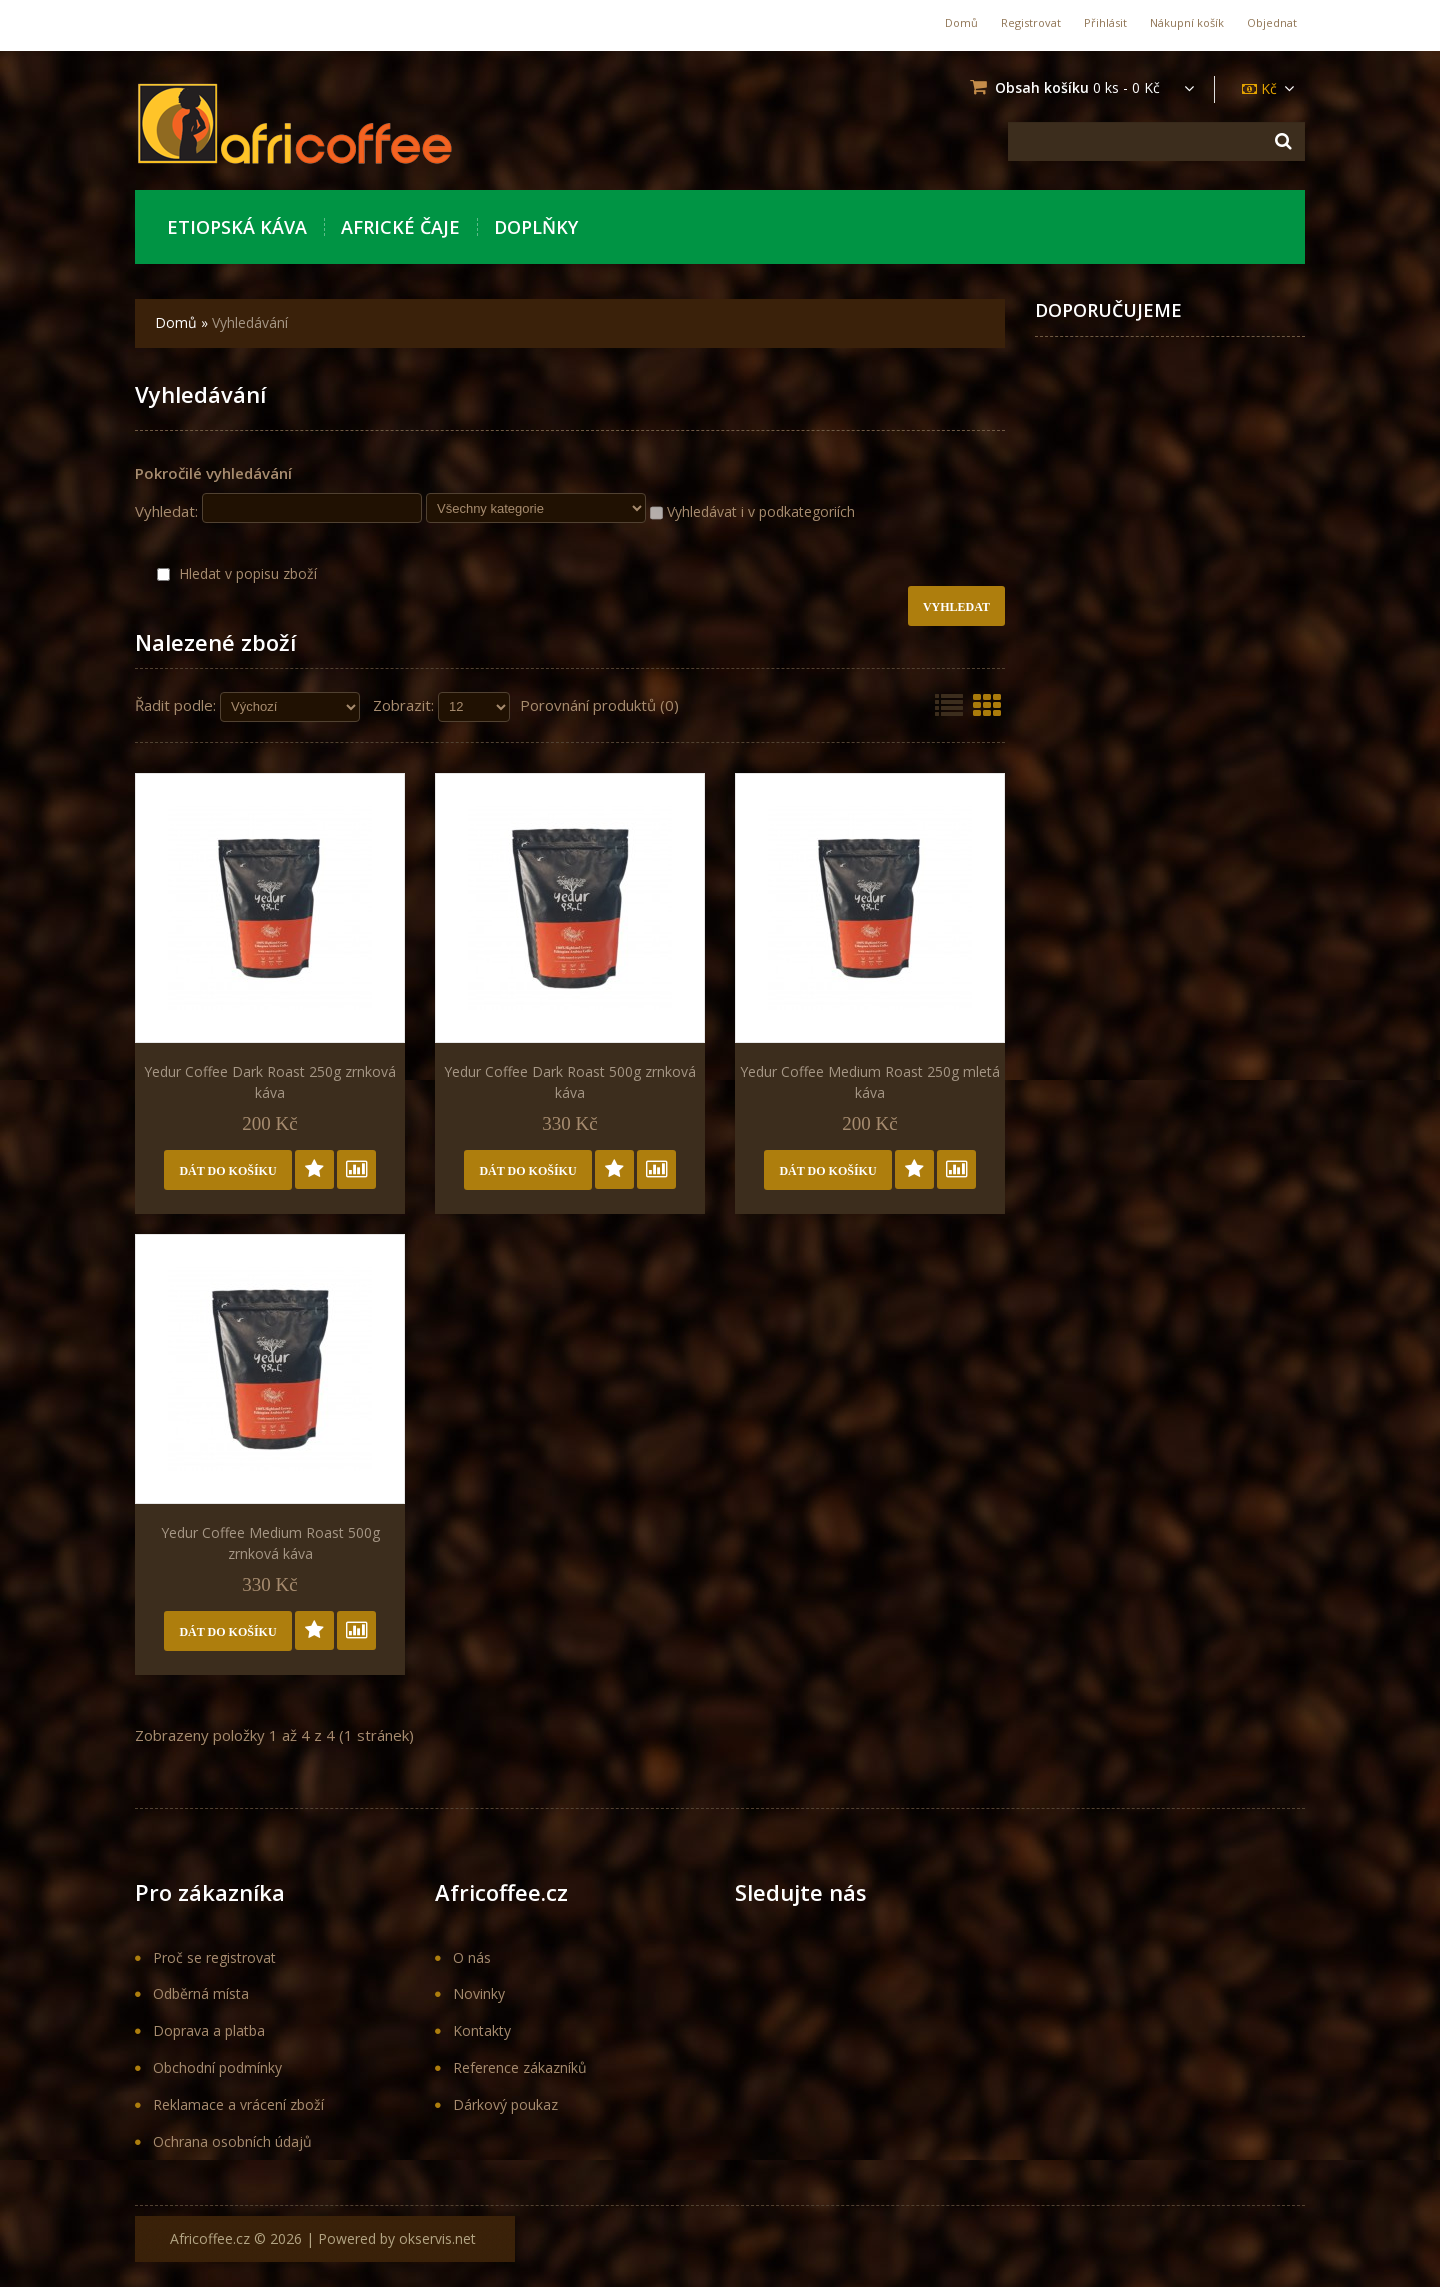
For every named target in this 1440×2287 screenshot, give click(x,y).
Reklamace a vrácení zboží (238, 2104)
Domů (961, 22)
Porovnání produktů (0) (599, 705)
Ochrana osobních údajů (232, 2141)
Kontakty (482, 2030)
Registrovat (1031, 22)
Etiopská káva (237, 227)
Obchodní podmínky (217, 2067)
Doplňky (536, 227)
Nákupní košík (1187, 22)
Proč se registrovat (214, 1957)
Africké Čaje (400, 227)
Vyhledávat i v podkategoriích (752, 512)
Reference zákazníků (520, 2067)
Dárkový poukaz (505, 2104)
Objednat (1272, 22)
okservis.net (437, 2238)
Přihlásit (1105, 22)
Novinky (479, 1993)
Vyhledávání (250, 322)
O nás (472, 1957)
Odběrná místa (201, 1993)
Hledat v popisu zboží (237, 573)
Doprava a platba (209, 2030)
